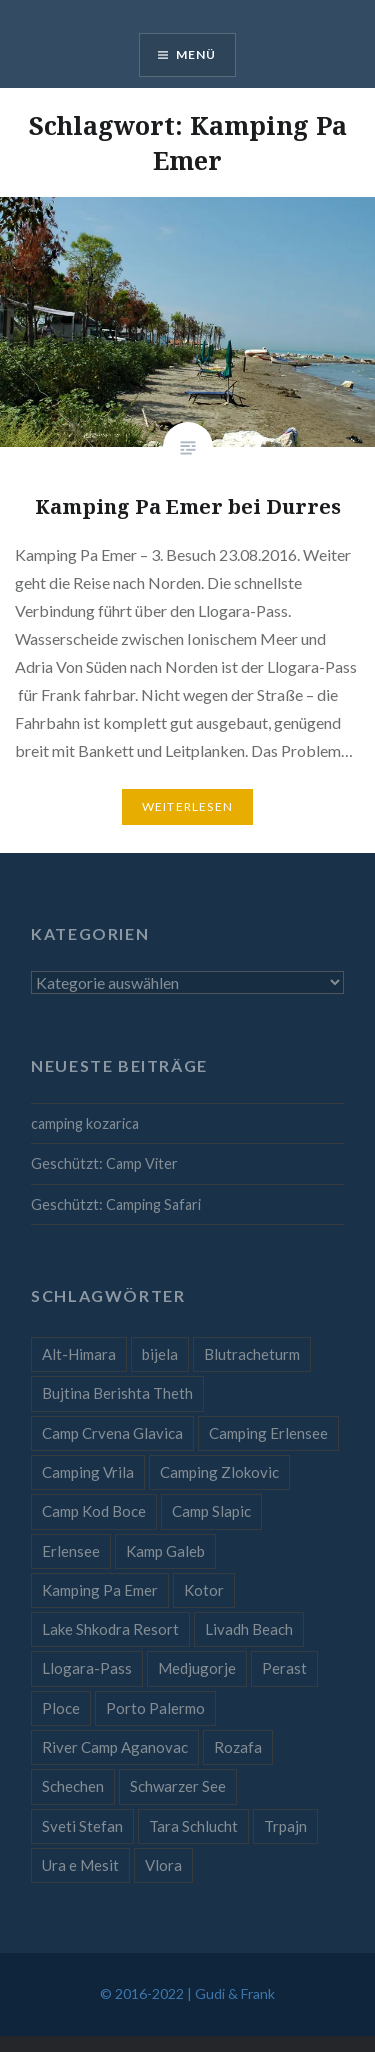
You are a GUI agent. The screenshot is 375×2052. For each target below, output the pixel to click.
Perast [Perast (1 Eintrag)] (284, 1668)
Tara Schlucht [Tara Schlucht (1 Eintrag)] (193, 1826)
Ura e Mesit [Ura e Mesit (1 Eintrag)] (80, 1865)
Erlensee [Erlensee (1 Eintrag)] (71, 1551)
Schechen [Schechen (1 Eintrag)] (73, 1786)
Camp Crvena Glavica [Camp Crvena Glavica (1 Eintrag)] (112, 1433)
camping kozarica (85, 1123)
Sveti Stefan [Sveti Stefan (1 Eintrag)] (82, 1826)
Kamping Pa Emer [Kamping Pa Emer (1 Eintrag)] (100, 1590)
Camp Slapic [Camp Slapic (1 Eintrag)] (211, 1511)
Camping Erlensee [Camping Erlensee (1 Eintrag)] (268, 1433)
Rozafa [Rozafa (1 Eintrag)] (238, 1747)
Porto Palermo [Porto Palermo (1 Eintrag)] (155, 1708)
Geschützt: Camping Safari (116, 1204)
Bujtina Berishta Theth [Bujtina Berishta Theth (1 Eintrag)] (117, 1393)
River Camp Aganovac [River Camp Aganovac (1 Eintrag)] (115, 1747)
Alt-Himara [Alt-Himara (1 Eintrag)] (79, 1354)
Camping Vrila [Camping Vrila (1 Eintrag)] (88, 1472)
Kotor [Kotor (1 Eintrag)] (204, 1590)
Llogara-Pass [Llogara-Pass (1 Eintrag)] (87, 1668)
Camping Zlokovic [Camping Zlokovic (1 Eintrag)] (219, 1472)
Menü (196, 54)
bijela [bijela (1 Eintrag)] (160, 1354)
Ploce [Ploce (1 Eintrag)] (61, 1708)
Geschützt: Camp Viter (104, 1163)
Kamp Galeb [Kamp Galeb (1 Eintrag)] (165, 1551)
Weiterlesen (187, 806)
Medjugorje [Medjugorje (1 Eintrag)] (197, 1668)
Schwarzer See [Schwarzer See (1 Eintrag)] (178, 1786)
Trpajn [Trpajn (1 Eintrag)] (285, 1826)
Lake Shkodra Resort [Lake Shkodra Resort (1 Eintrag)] (110, 1629)
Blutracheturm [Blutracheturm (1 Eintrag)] (252, 1354)
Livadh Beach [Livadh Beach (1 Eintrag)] (249, 1629)
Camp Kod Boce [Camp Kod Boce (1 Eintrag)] (94, 1511)
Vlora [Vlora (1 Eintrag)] (163, 1865)
